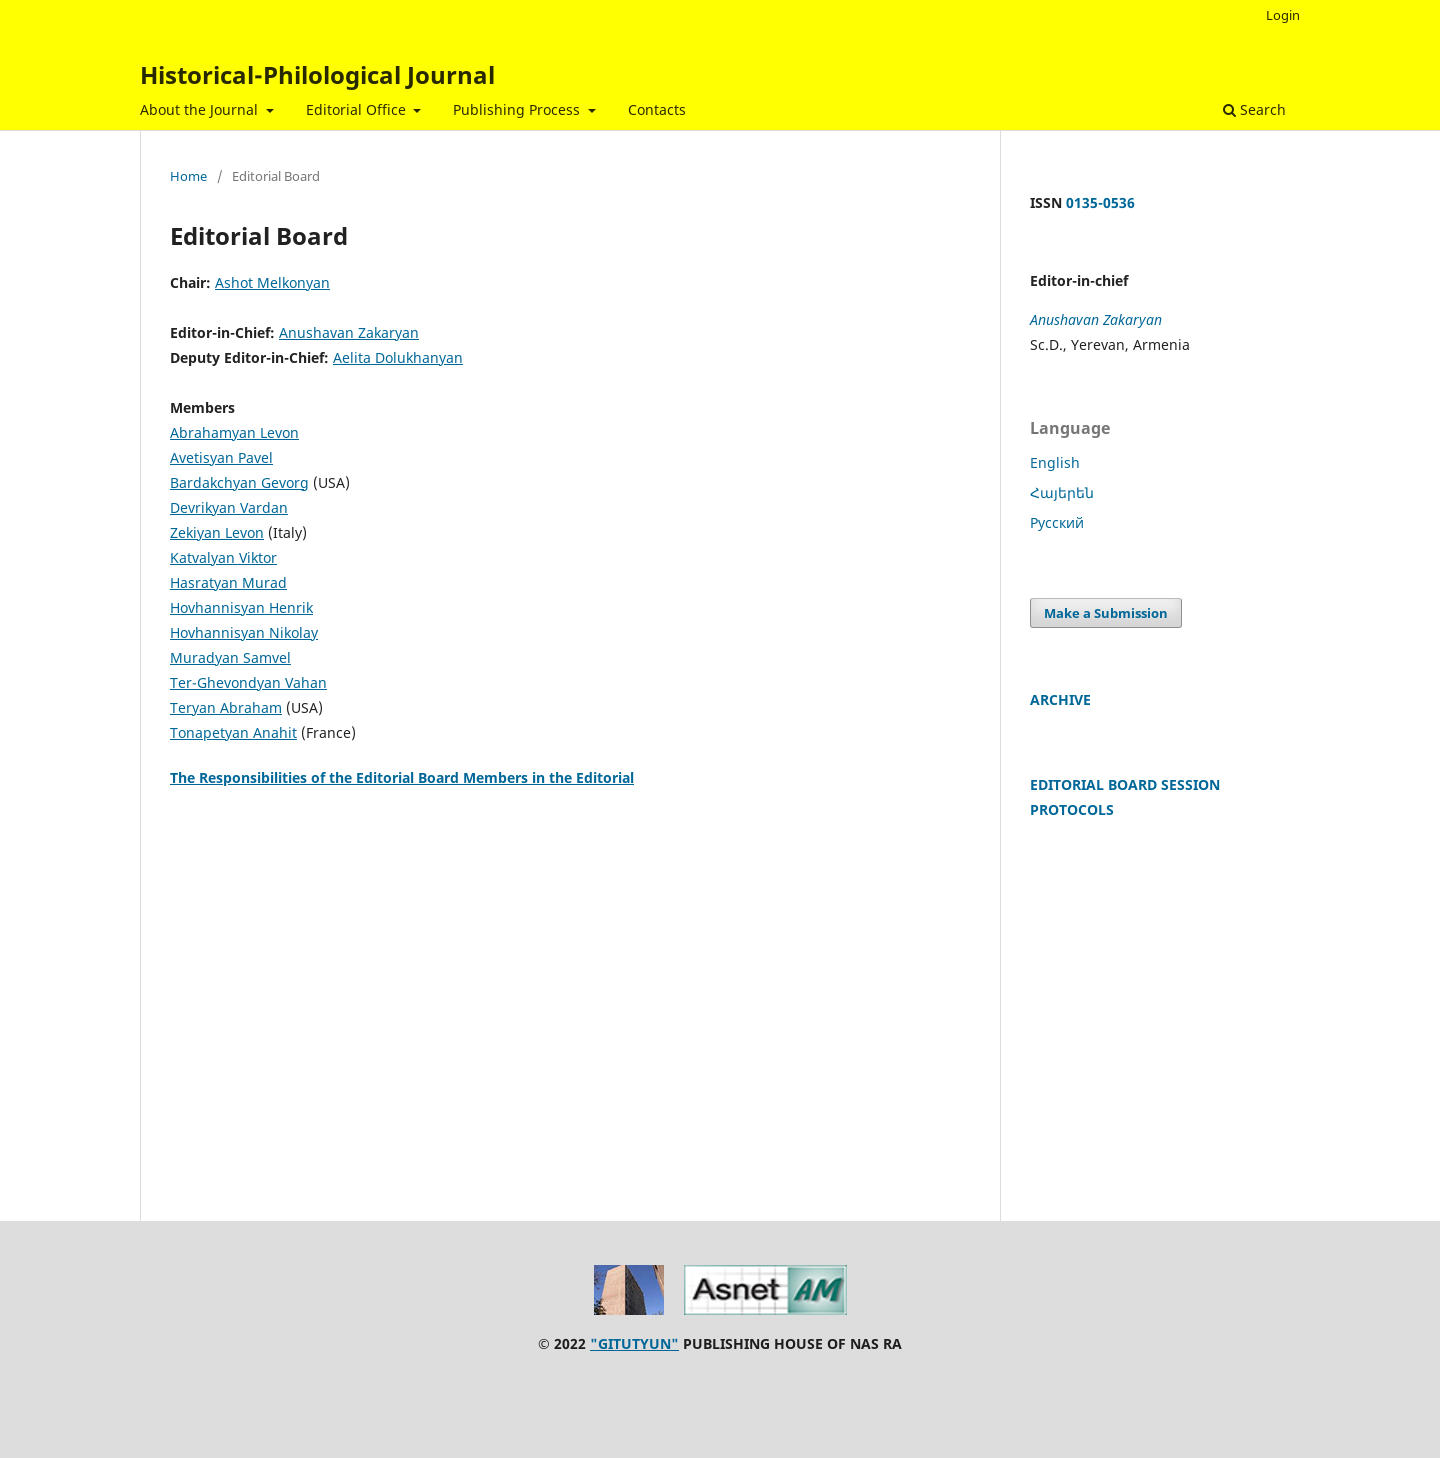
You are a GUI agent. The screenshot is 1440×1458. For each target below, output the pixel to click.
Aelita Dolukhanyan (398, 357)
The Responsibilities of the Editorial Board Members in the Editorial (402, 777)
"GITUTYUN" (634, 1343)
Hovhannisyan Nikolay (244, 632)
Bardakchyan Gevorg (239, 482)
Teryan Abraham (226, 707)
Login (1283, 15)
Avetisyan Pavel (221, 457)
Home (188, 176)
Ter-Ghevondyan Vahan (248, 682)
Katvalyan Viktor (223, 557)
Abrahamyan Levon (234, 432)
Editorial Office (358, 109)
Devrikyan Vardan (229, 507)
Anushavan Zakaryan (349, 332)
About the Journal (201, 109)
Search (1254, 109)
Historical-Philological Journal (317, 74)
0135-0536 (1100, 202)
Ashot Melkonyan (272, 282)
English (1055, 462)
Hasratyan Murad (228, 582)
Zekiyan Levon (217, 532)
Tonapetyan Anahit (233, 732)
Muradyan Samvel (230, 657)
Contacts (657, 109)
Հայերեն (1062, 492)
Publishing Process (518, 109)
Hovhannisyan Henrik (241, 607)
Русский (1057, 522)
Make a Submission (1106, 613)
